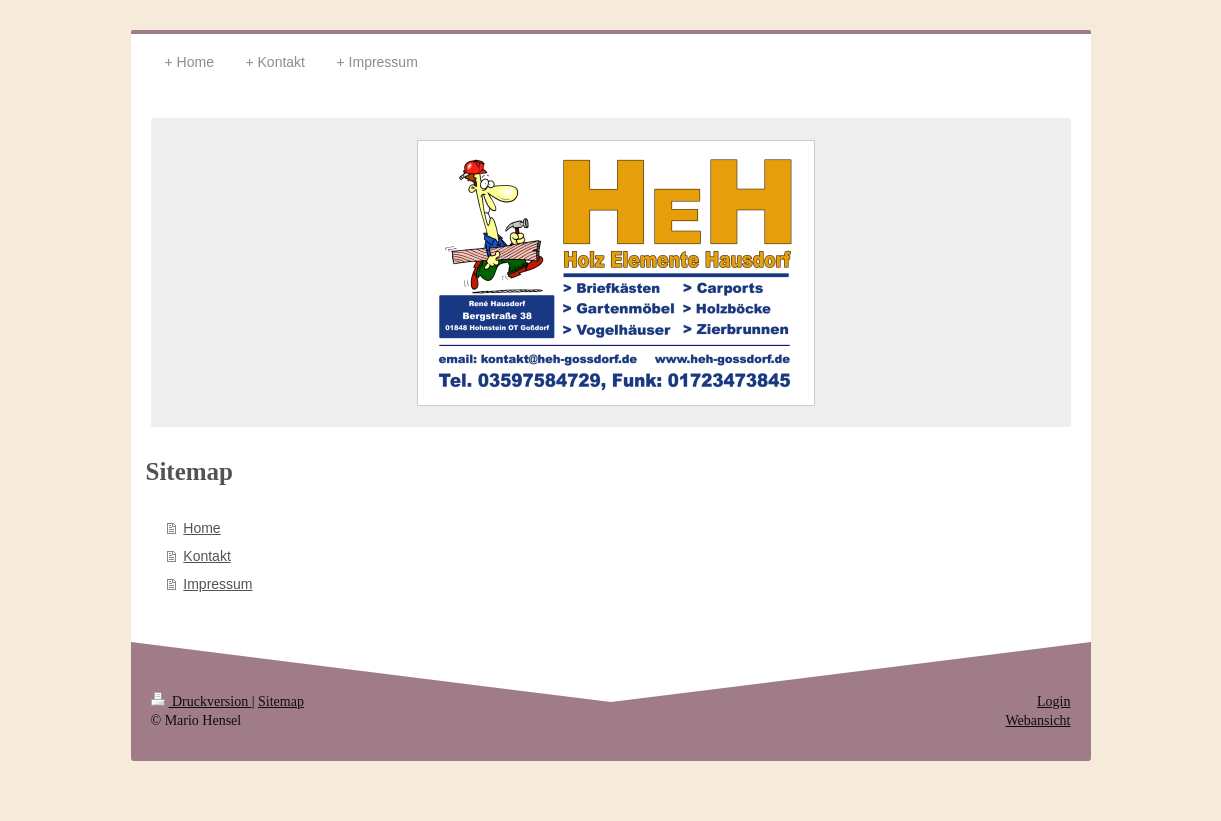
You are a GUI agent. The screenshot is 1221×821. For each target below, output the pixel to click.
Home (201, 528)
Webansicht (1038, 720)
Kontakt (206, 556)
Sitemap (281, 701)
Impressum (217, 584)
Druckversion (201, 701)
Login (1053, 701)
